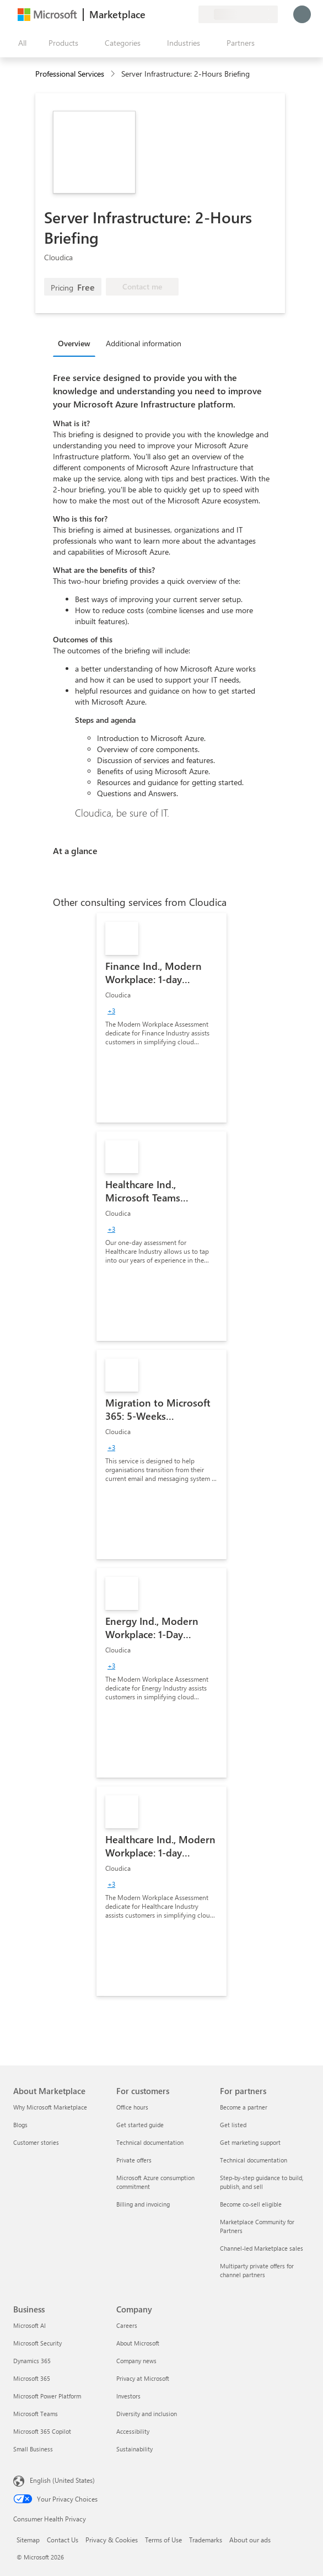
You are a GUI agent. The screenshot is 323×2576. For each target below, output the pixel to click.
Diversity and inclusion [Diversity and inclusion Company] (146, 2413)
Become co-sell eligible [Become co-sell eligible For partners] (251, 2204)
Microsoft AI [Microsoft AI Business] (29, 2325)
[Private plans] (189, 14)
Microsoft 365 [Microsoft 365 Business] (31, 2378)
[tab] (77, 343)
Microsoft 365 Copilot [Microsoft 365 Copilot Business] (42, 2431)
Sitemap (28, 2539)
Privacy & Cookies (111, 2539)
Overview (74, 343)
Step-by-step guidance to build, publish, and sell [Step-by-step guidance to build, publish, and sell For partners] (261, 2182)
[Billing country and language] (238, 14)
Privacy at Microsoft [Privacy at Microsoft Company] (142, 2378)
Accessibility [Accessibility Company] (132, 2431)
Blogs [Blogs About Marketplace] (20, 2125)
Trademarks (205, 2539)
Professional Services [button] (69, 73)
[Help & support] (163, 14)
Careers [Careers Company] (126, 2325)
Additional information (143, 343)
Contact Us (62, 2539)
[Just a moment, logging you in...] (302, 14)
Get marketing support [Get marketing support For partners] (250, 2142)
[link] (161, 1018)
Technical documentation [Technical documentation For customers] (150, 2142)
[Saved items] (176, 14)
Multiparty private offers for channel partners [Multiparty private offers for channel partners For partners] (257, 2270)
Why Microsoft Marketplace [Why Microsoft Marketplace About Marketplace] (50, 2107)
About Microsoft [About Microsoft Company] (137, 2343)
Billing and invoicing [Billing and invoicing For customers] (143, 2204)
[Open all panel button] (20, 43)
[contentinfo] (114, 74)
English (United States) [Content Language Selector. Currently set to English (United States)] (62, 2480)
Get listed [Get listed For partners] (233, 2125)
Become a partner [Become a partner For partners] (243, 2107)
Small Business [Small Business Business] (33, 2449)
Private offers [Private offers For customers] (134, 2160)
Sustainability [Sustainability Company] (134, 2449)
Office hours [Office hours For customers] (132, 2107)
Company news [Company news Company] (136, 2361)
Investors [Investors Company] (128, 2396)
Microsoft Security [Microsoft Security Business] (37, 2343)
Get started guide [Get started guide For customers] (140, 2125)
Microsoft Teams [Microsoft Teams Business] (35, 2413)
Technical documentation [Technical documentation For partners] (253, 2160)
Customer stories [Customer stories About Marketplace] (36, 2142)
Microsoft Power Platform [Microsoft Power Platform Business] (47, 2396)
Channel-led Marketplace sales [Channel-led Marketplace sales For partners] (261, 2248)
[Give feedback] (150, 14)
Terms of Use (163, 2539)
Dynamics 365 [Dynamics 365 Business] (32, 2361)
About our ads (250, 2539)
